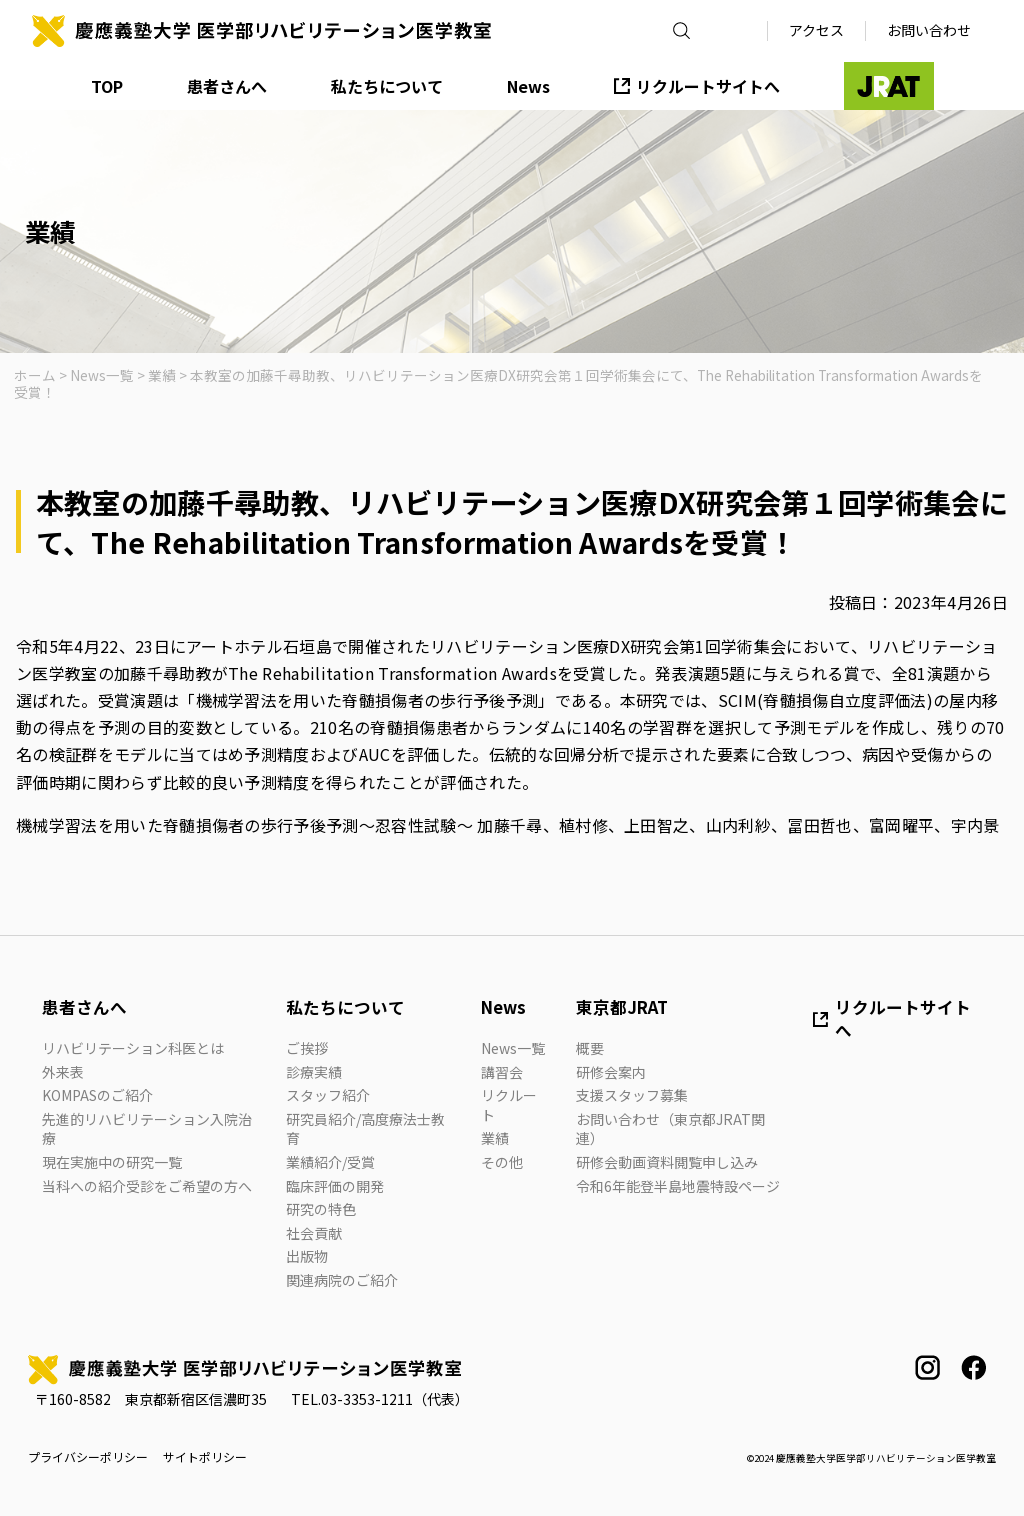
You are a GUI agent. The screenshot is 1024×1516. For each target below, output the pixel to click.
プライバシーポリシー (88, 1457)
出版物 (307, 1256)
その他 (502, 1162)
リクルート (509, 1105)
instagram (927, 1367)
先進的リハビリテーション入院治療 (147, 1129)
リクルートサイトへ (708, 86)
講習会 (502, 1072)
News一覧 (513, 1048)
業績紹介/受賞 (330, 1162)
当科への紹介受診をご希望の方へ (147, 1186)
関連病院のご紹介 (342, 1280)
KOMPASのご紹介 (97, 1095)
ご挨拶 (307, 1048)
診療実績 (314, 1072)
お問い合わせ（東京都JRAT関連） (670, 1129)
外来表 (63, 1072)
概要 (590, 1048)
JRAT (889, 86)
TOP (107, 86)
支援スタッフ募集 (632, 1095)
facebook (973, 1367)
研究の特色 (321, 1209)
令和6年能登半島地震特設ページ (678, 1186)
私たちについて (387, 86)
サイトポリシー (205, 1457)
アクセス (816, 30)
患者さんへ (227, 86)
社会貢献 (314, 1233)
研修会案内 (611, 1072)
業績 (495, 1138)
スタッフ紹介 (328, 1095)
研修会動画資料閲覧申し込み (667, 1162)
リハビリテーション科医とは (133, 1048)
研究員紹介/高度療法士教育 (365, 1129)
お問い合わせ (929, 30)
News (528, 86)
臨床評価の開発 (335, 1186)
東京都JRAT (622, 1007)
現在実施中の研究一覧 (112, 1162)
